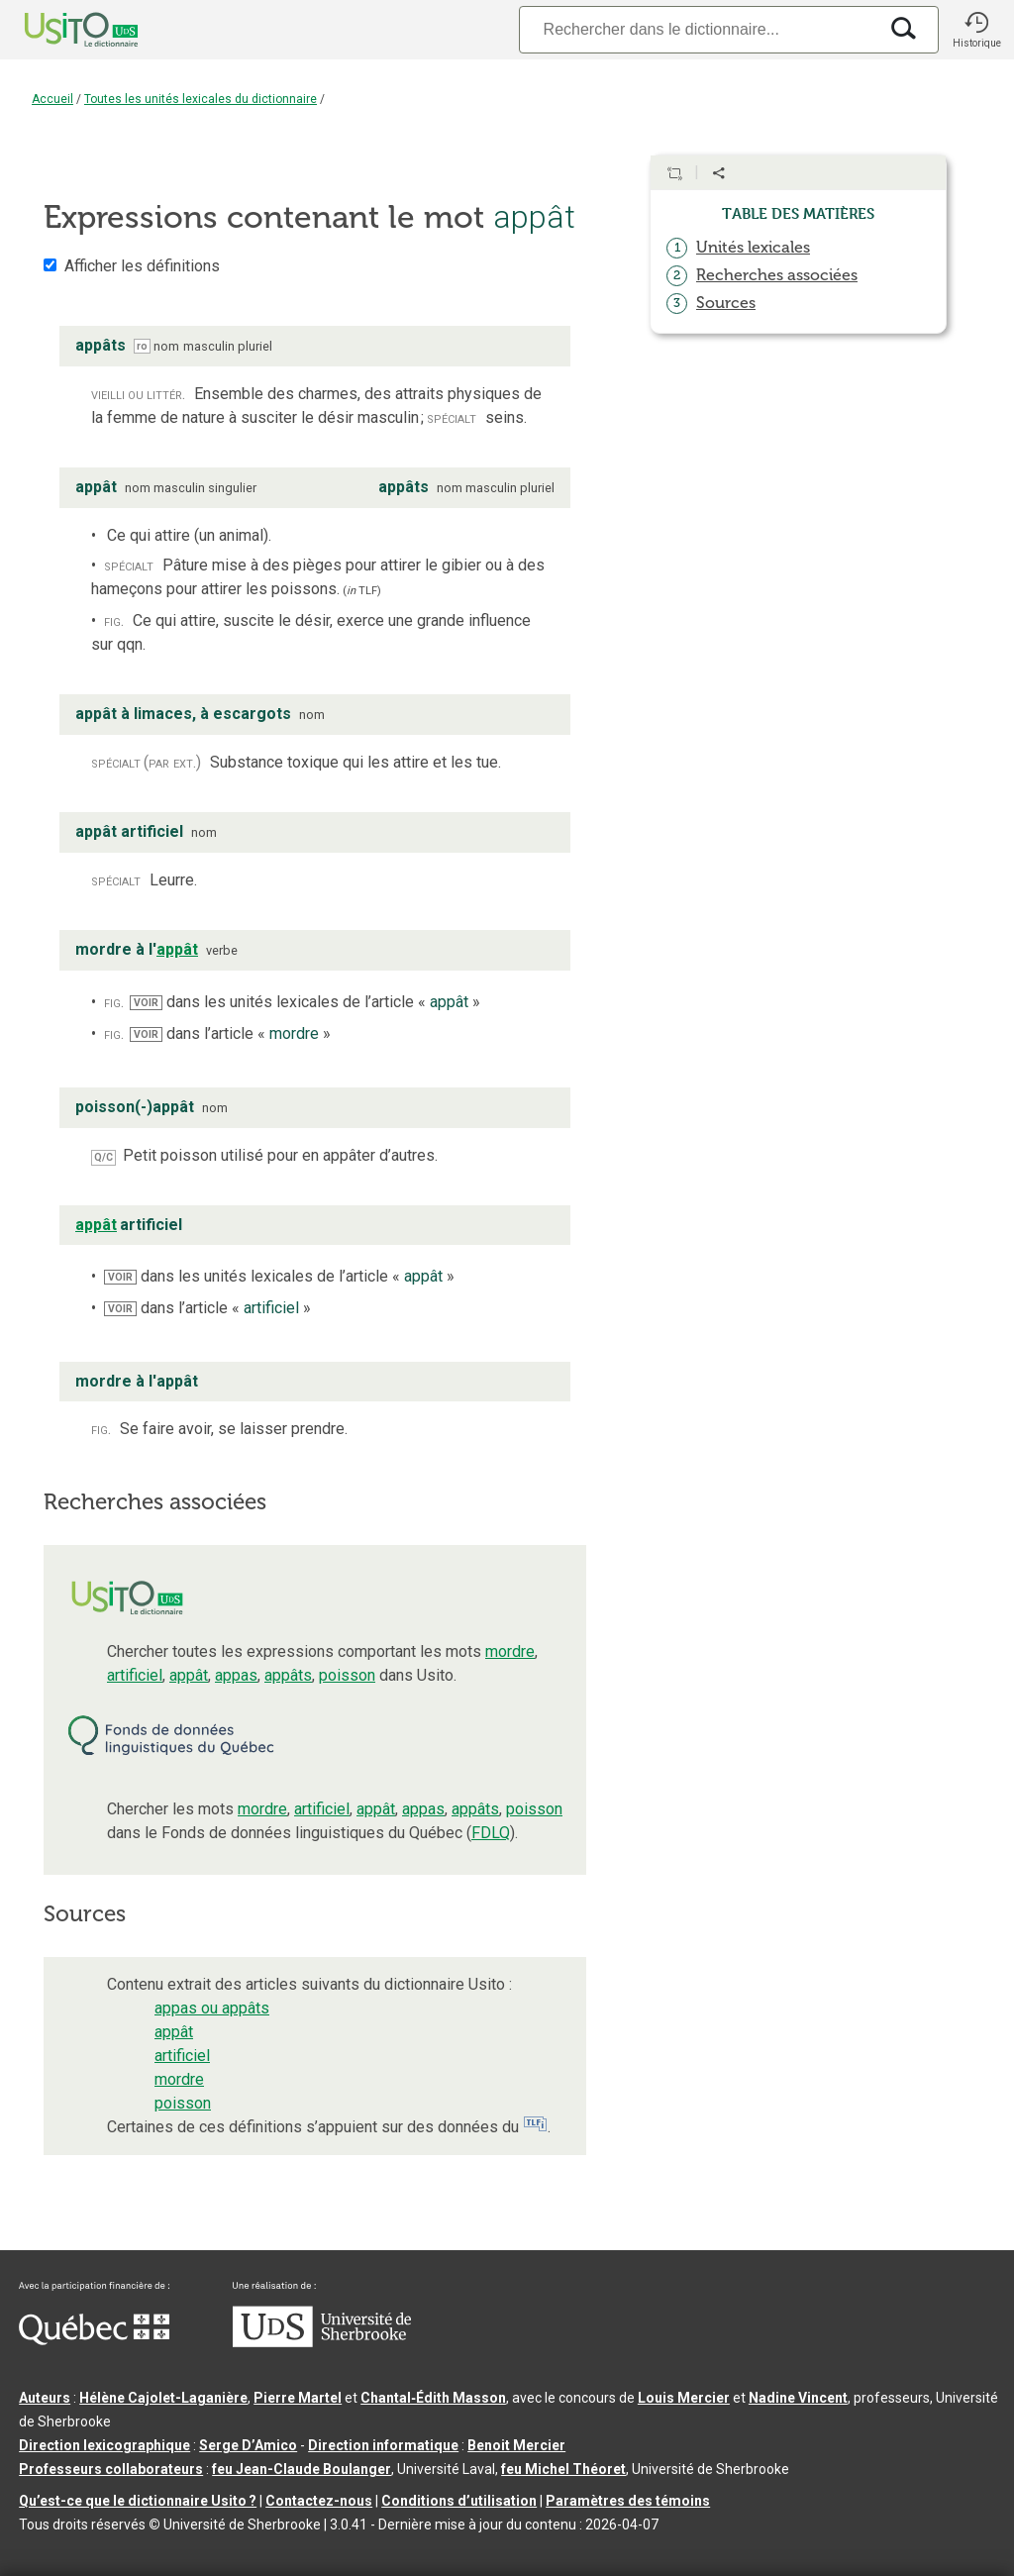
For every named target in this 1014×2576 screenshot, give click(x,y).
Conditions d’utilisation (459, 2501)
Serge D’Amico (248, 2445)
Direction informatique (383, 2445)
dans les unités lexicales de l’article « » (305, 1001)
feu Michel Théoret (563, 2469)
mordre (510, 1651)
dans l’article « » (230, 1033)
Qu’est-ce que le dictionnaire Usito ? (137, 2501)
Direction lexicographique (104, 2445)
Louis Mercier (684, 2398)
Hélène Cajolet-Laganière (163, 2398)
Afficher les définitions (142, 266)
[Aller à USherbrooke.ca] (322, 2342)
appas (236, 1675)
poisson (347, 1675)
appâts (288, 1675)
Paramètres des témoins (628, 2501)
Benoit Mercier (516, 2445)
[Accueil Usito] (59, 29)
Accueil (52, 99)
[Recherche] (698, 29)
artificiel (134, 1675)
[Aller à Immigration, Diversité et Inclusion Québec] (94, 2340)
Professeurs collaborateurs (111, 2469)
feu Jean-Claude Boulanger (301, 2469)
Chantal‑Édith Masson (433, 2398)
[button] (976, 29)
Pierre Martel (298, 2398)
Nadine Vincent (798, 2398)
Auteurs (44, 2398)
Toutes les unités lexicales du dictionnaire (200, 99)
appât (188, 1675)
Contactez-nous (318, 2501)
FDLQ (490, 1832)
